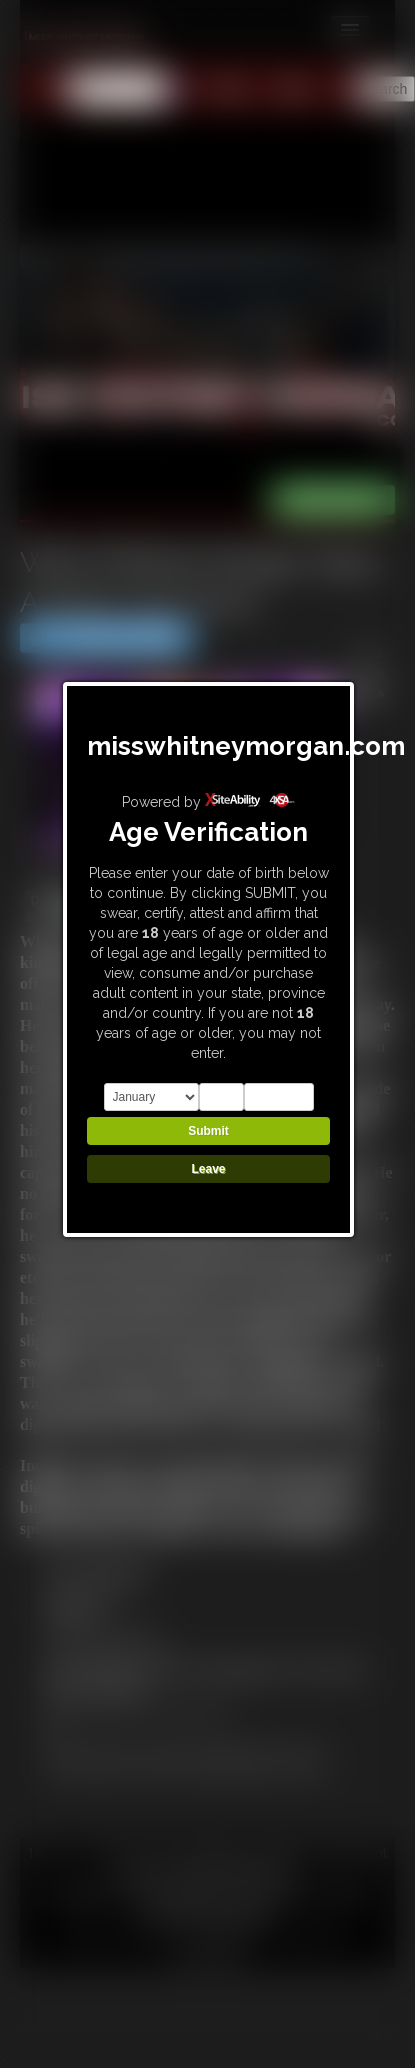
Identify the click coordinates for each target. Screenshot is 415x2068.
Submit (208, 1131)
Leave (208, 1169)
